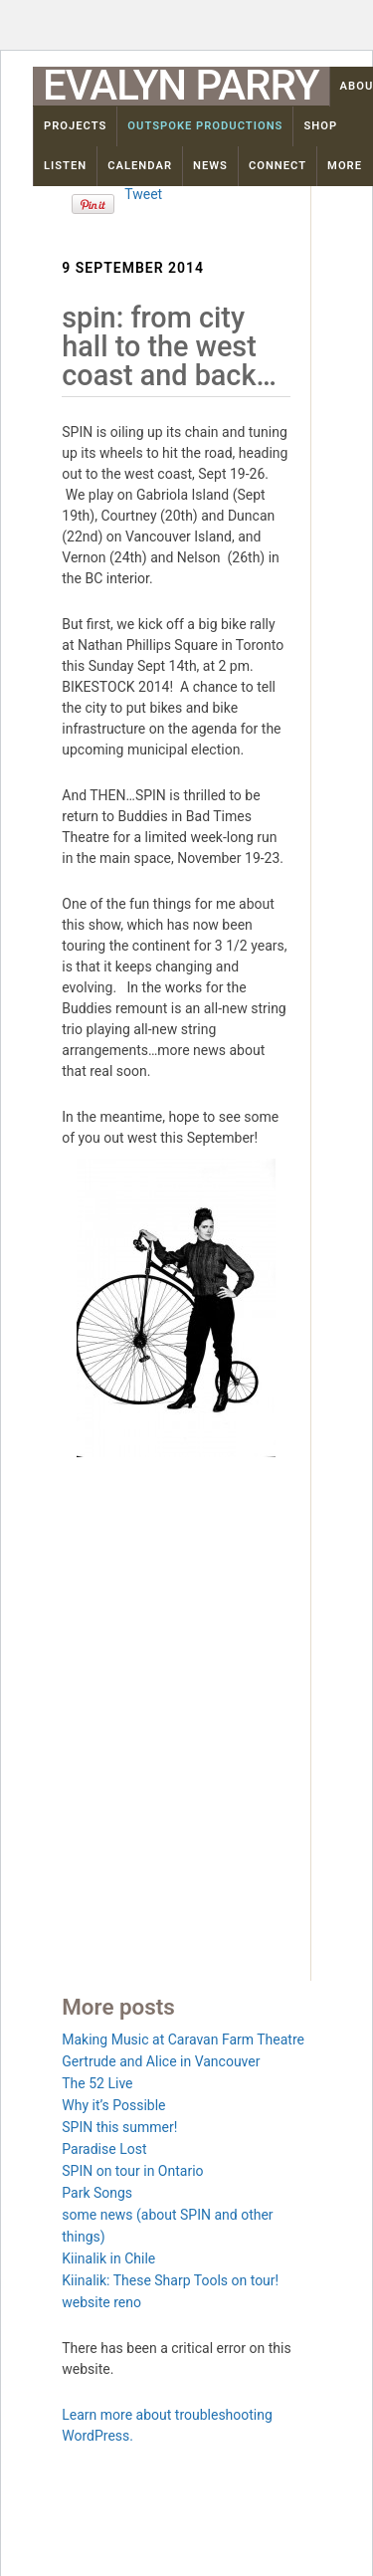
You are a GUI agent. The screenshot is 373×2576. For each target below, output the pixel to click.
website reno (101, 2302)
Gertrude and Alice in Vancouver (161, 2061)
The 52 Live (97, 2083)
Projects (75, 125)
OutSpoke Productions (204, 125)
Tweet (143, 194)
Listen (65, 165)
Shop (320, 125)
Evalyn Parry (181, 86)
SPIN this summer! (119, 2127)
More (344, 165)
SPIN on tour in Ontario (132, 2171)
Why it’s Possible (113, 2105)
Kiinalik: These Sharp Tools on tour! (170, 2280)
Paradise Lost (104, 2149)
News (210, 165)
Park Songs (97, 2193)
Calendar (139, 165)
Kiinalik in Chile (108, 2258)
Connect (277, 165)
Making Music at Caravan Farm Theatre (183, 2039)
